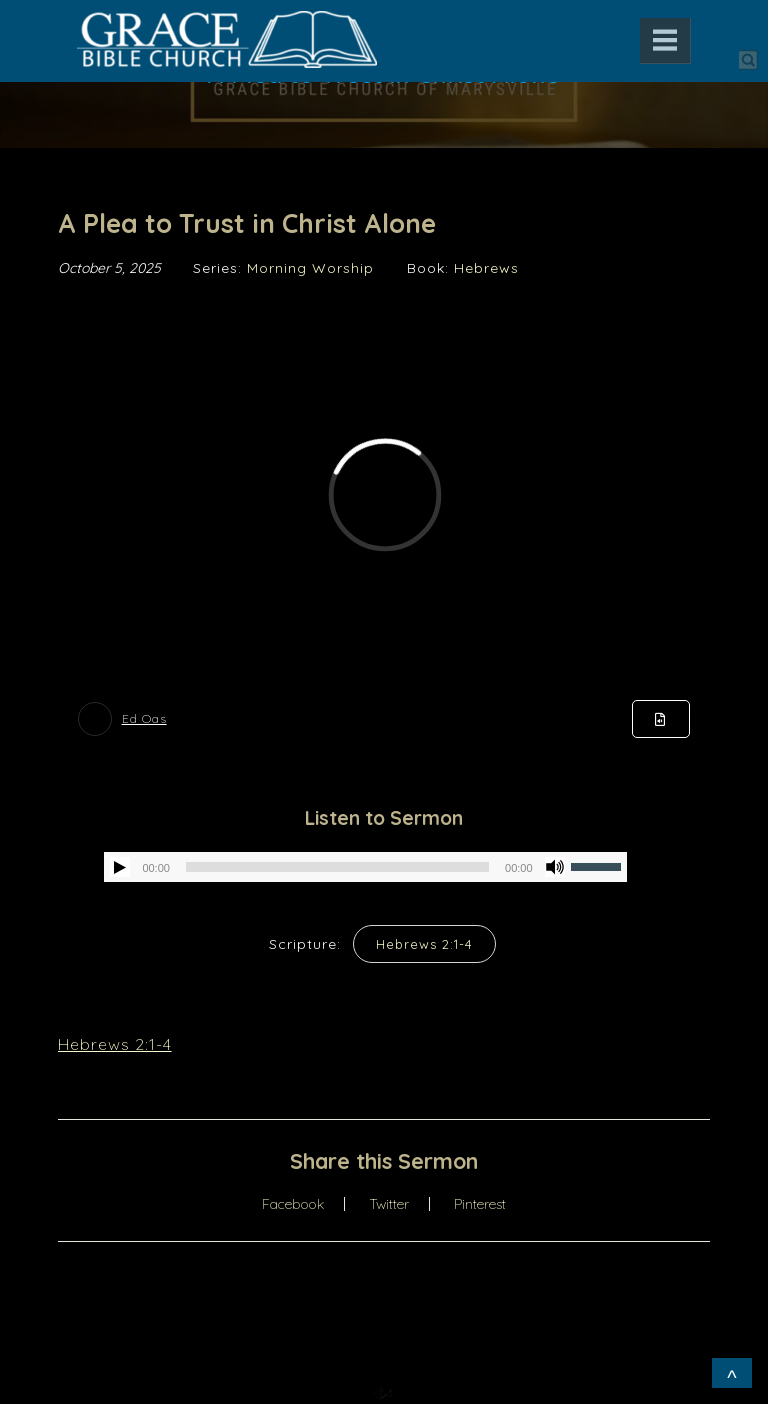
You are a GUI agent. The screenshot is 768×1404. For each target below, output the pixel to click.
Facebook (293, 1204)
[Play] (120, 867)
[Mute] (555, 867)
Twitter (389, 1204)
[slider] (337, 867)
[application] (365, 867)
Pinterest (480, 1204)
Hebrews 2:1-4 (424, 944)
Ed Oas (144, 718)
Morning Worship (310, 268)
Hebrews (486, 268)
